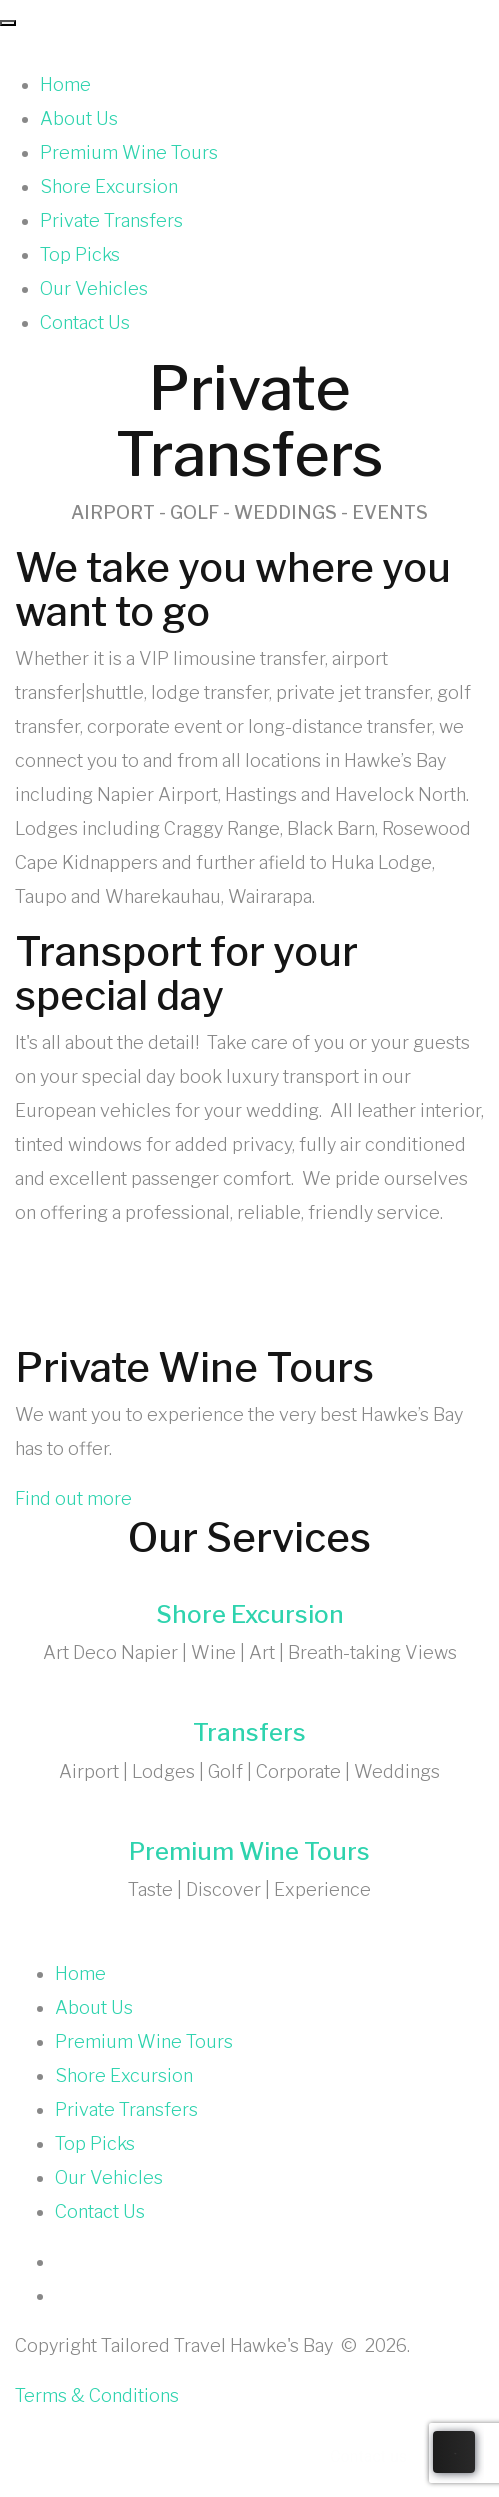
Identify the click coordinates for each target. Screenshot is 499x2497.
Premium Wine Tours (129, 152)
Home (65, 84)
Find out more (73, 1498)
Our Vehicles (94, 288)
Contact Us (85, 322)
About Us (79, 118)
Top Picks (80, 254)
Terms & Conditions (97, 2395)
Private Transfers (111, 220)
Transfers (249, 1732)
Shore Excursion (109, 186)
